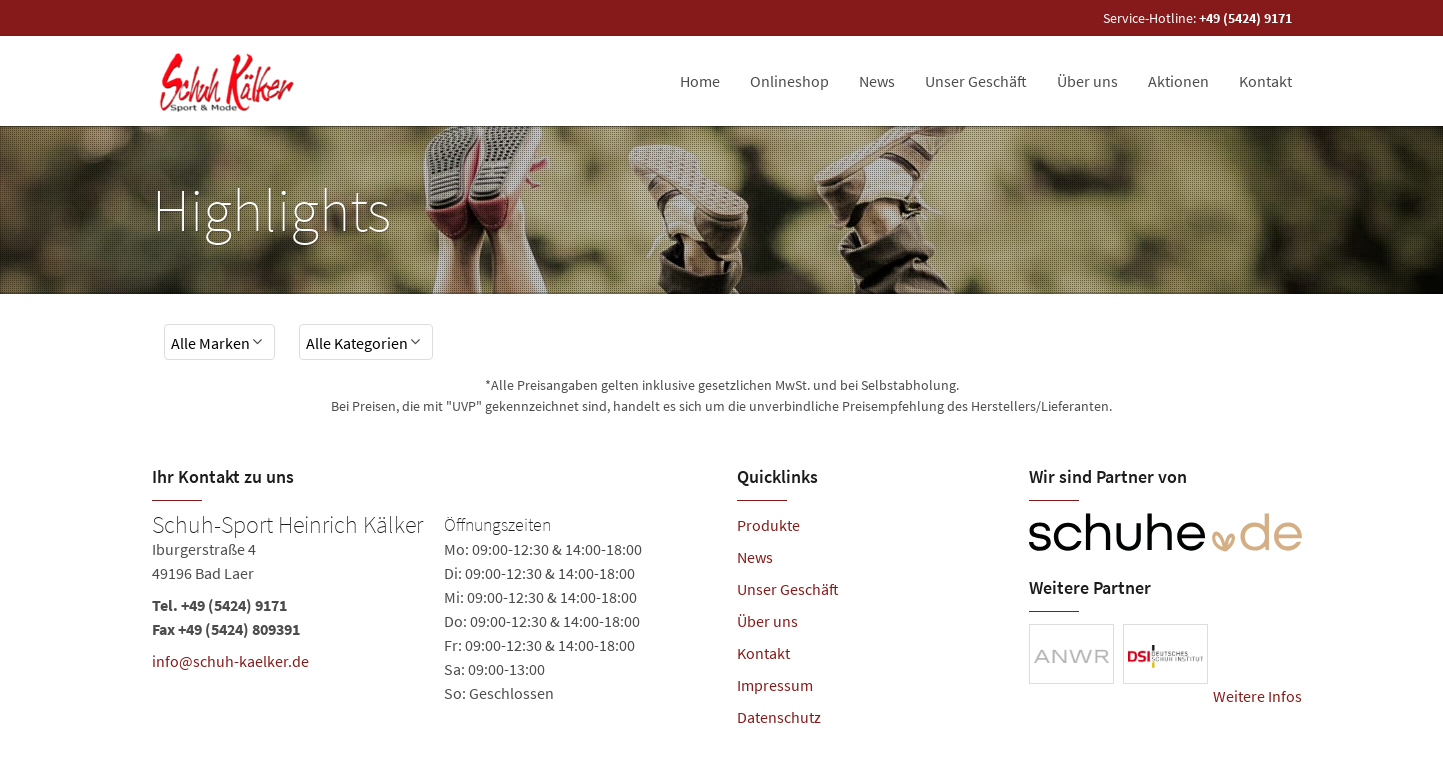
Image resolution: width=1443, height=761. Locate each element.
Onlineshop (789, 81)
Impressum (775, 685)
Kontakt (1265, 81)
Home (700, 81)
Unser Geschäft (976, 81)
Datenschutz (779, 717)
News (877, 81)
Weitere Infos (1257, 696)
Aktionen (1178, 81)
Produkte (768, 525)
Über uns (1087, 81)
